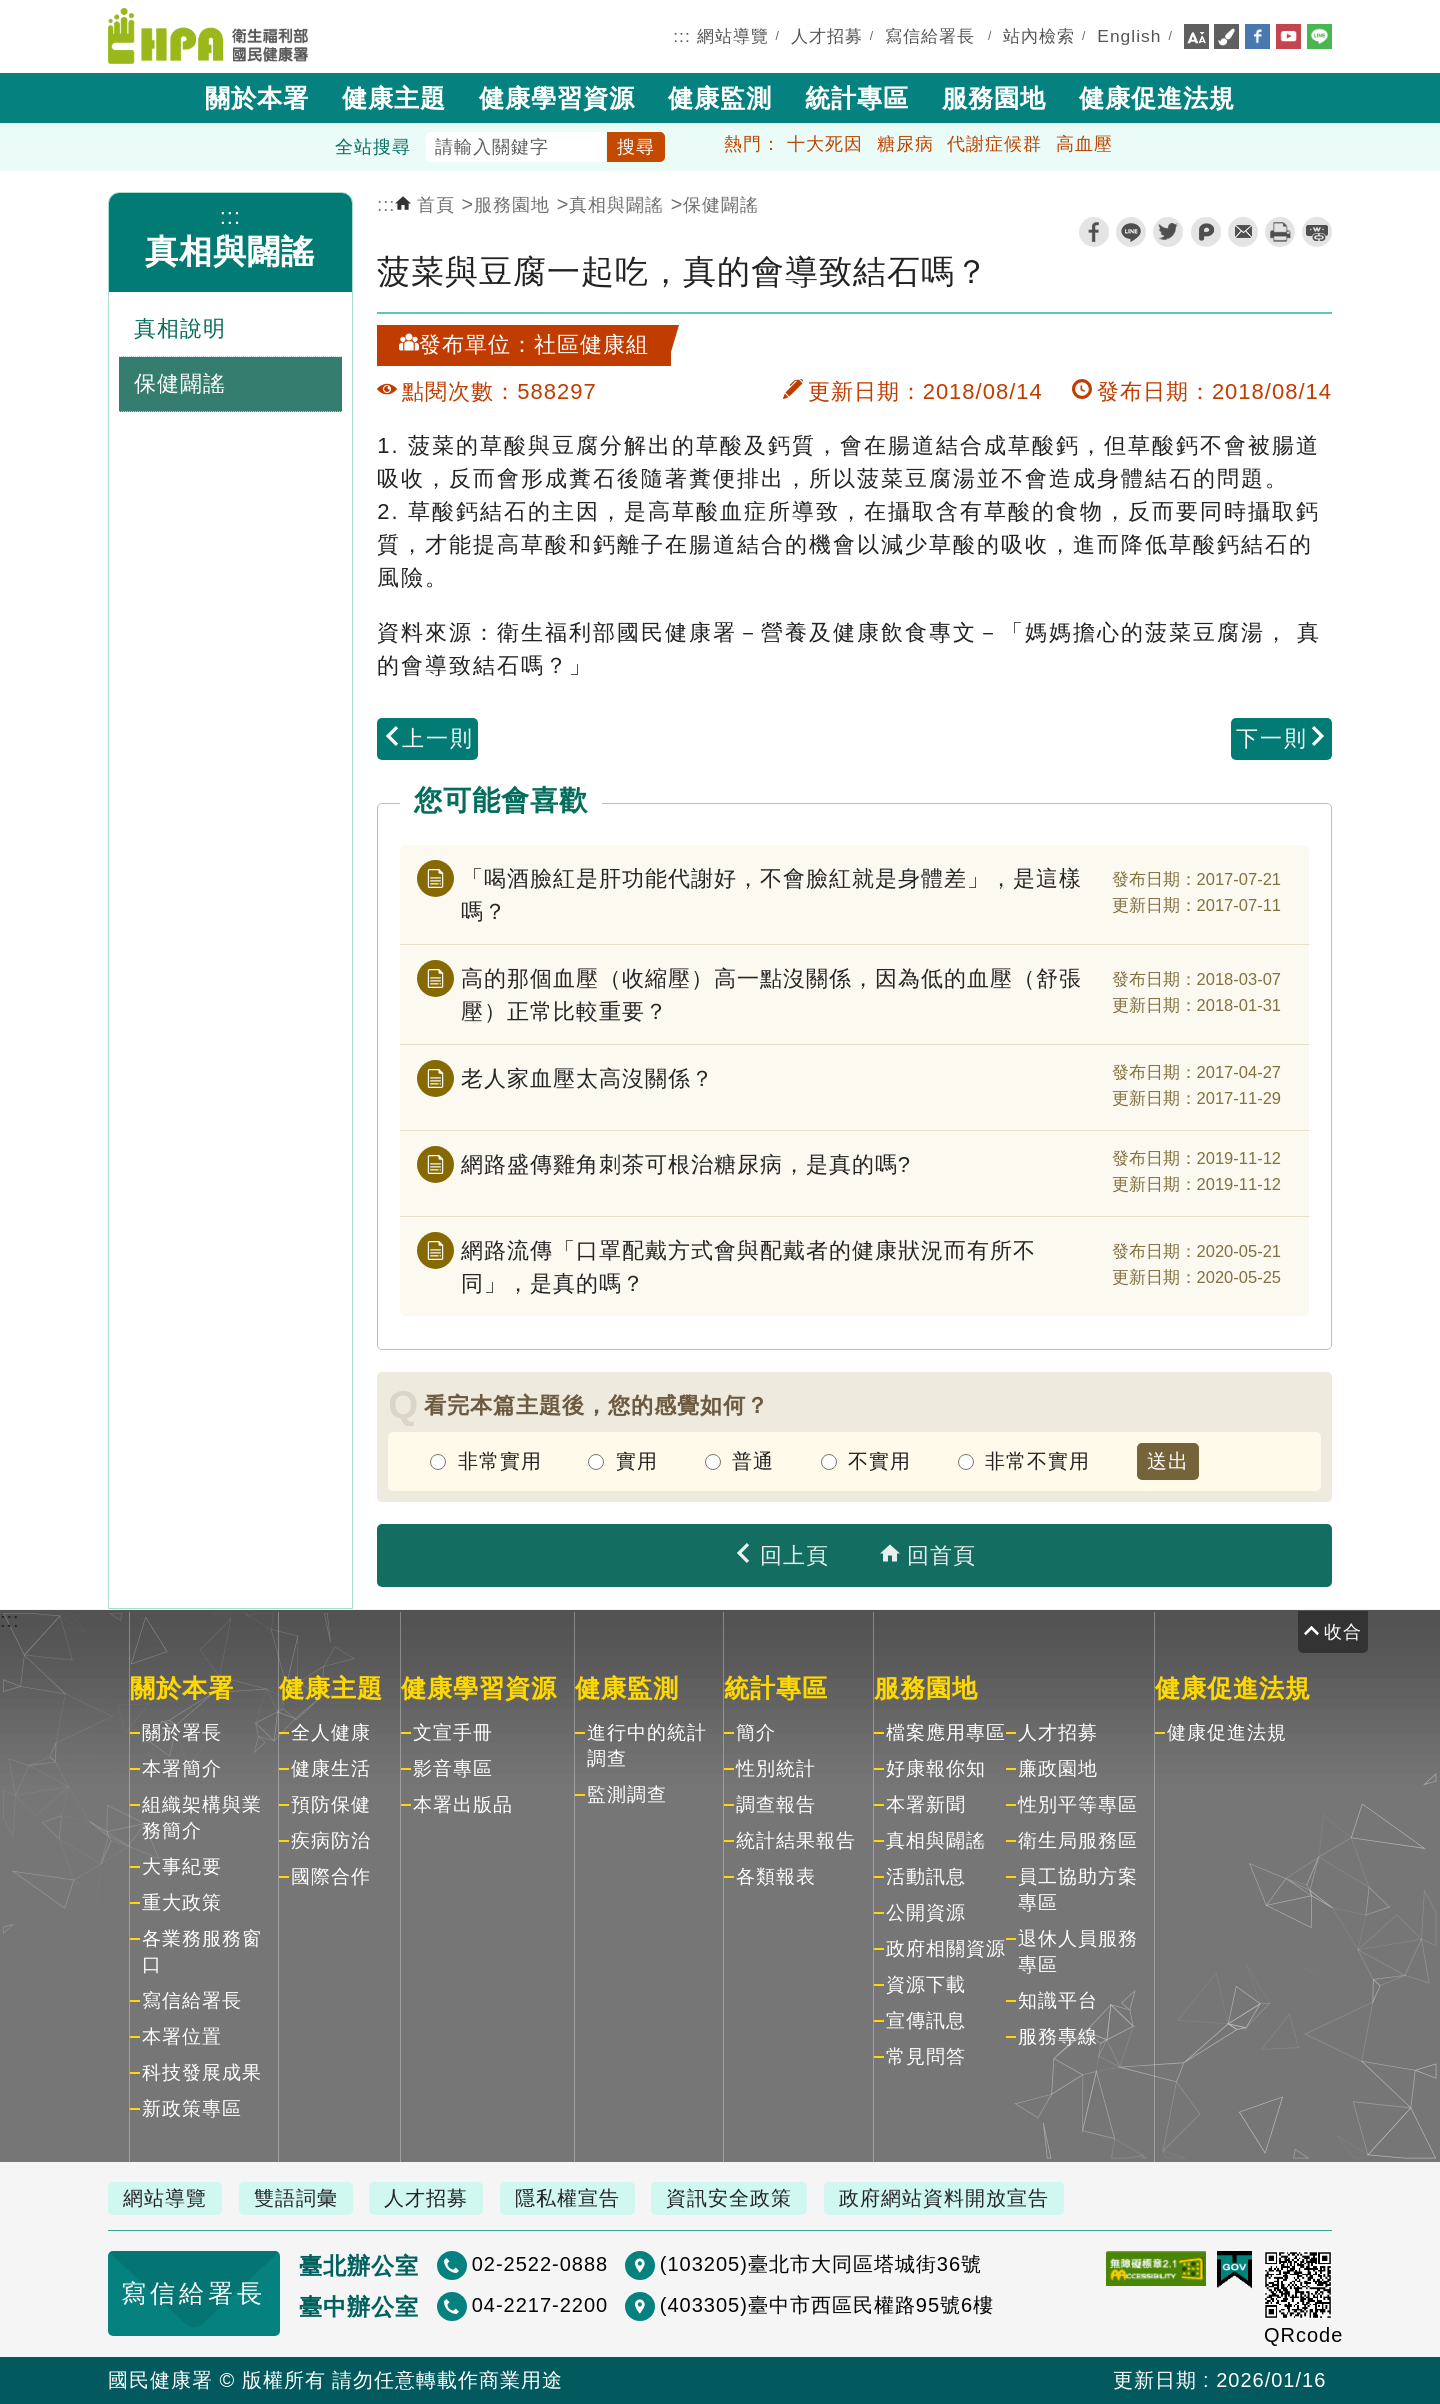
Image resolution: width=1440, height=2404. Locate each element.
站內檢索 (1039, 36)
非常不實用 (1037, 1461)
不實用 (879, 1461)
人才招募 (827, 36)
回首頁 (928, 1555)
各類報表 (776, 1876)
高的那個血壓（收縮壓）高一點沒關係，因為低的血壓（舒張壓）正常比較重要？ (771, 995)
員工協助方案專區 (1078, 1889)
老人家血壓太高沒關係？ (587, 1078)
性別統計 (776, 1768)
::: (682, 36)
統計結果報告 (796, 1840)
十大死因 (825, 144)
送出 (1168, 1461)
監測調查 (627, 1794)
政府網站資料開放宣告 (944, 2198)
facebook (1094, 232)
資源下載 (926, 1984)
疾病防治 (331, 1840)
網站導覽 (733, 36)
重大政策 (182, 1902)
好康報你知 (936, 1768)
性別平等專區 (1078, 1804)
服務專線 (1058, 2036)
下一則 (1282, 738)
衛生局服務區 (1078, 1840)
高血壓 (1084, 144)
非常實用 (500, 1461)
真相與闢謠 (230, 251)
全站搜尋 (373, 147)
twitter (1168, 232)
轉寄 (1243, 232)
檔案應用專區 (946, 1732)
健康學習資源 (557, 98)
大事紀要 (182, 1866)
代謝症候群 (994, 144)
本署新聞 (926, 1804)
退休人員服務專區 (1078, 1951)
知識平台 (1058, 2000)
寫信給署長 (930, 36)
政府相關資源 (946, 1948)
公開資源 (926, 1912)
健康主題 (394, 98)
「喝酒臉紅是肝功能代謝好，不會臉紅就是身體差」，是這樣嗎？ (771, 895)
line (1131, 232)
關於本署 (257, 98)
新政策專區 (192, 2108)
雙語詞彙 (296, 2198)
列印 (1280, 232)
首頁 (425, 205)
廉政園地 (1058, 1768)
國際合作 (331, 1876)
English (1129, 36)
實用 (637, 1461)
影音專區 (453, 1768)
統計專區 (857, 98)
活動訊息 (926, 1876)
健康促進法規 (1157, 98)
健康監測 (720, 98)
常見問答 (926, 2056)
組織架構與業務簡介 (202, 1817)
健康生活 (331, 1768)
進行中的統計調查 (647, 1745)
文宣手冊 (453, 1732)
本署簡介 (182, 1768)
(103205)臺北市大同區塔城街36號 (820, 2264)
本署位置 (182, 2036)
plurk (1206, 232)
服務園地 (994, 98)
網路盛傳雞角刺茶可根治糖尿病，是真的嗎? (686, 1164)
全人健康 (331, 1732)
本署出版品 (463, 1804)
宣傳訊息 (926, 2020)
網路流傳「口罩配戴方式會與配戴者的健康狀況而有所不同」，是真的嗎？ (748, 1267)
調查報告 (776, 1804)
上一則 (428, 738)
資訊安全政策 (729, 2198)
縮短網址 (1317, 232)
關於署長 (182, 1732)
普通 (753, 1461)
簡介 (756, 1732)
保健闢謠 (721, 205)
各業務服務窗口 (202, 1951)
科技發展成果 (202, 2072)
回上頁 (781, 1555)
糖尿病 (905, 144)
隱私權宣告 (567, 2198)
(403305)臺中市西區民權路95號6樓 (826, 2305)
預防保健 (331, 1804)
